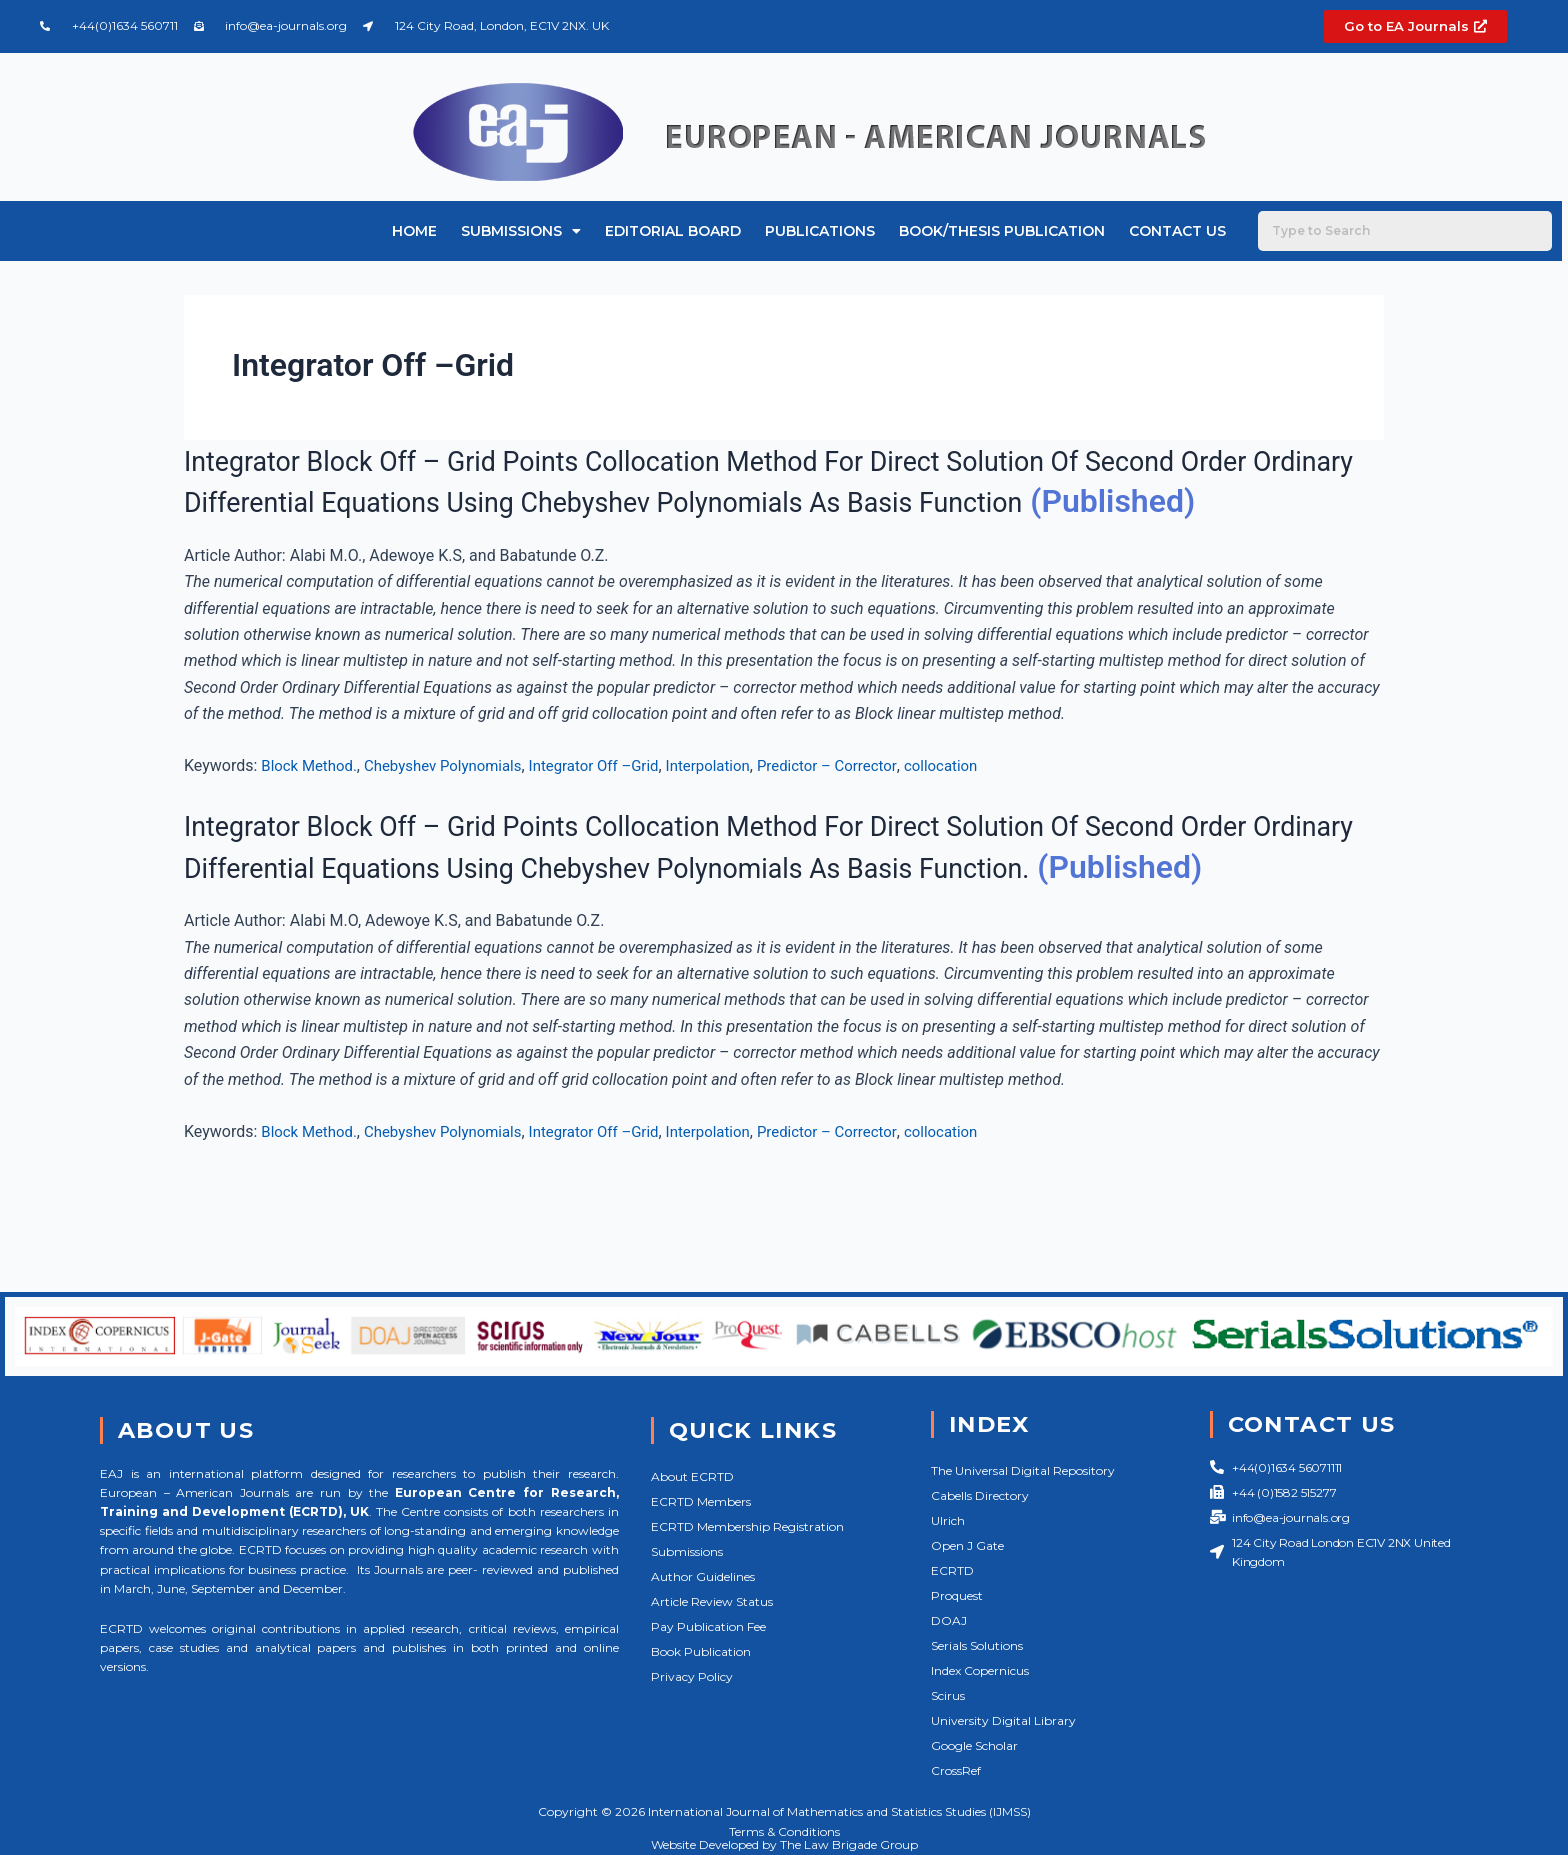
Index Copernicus (980, 1670)
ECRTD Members (701, 1501)
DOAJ (949, 1620)
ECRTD (952, 1570)
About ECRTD (692, 1476)
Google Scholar (974, 1745)
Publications (820, 231)
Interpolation (738, 807)
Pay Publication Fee (708, 1626)
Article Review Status (712, 1601)
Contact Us (1177, 231)
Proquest (957, 1595)
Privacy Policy (692, 1676)
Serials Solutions (977, 1645)
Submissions (521, 231)
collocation (985, 807)
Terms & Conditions (784, 1831)
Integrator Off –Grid (616, 807)
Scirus (948, 1695)
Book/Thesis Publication (1002, 231)
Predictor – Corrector (864, 807)
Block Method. (312, 807)
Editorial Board (673, 231)
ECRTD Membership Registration (747, 1526)
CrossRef (956, 1770)
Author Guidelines (703, 1576)
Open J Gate (967, 1545)
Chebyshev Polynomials (455, 807)
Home (414, 231)
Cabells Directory (980, 1495)
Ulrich (948, 1520)
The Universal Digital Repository (1023, 1470)
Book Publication (701, 1651)
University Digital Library (1003, 1720)
